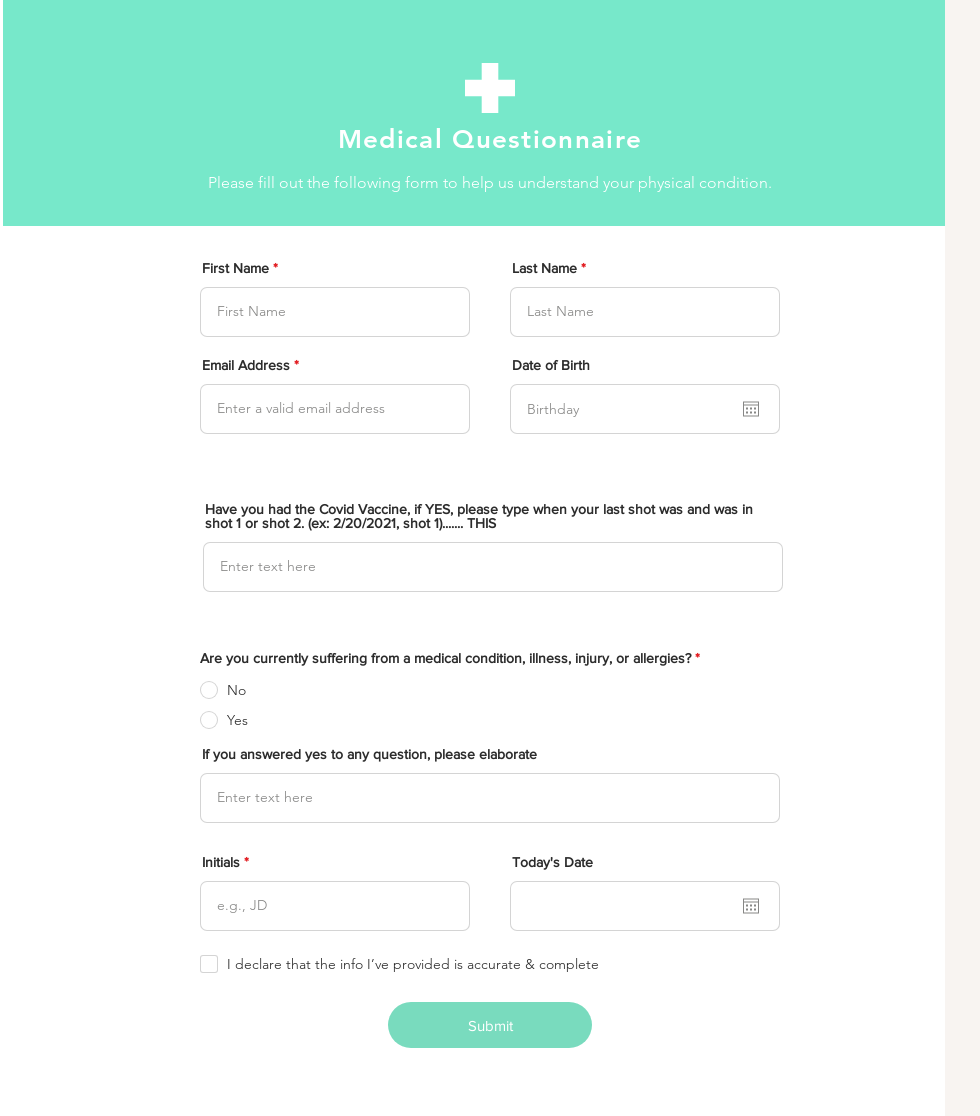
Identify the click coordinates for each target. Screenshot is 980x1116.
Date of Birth (551, 365)
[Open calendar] (751, 409)
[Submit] (490, 1025)
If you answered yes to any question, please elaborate (369, 754)
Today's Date (552, 862)
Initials (221, 862)
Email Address (246, 365)
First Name (235, 268)
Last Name (544, 268)
